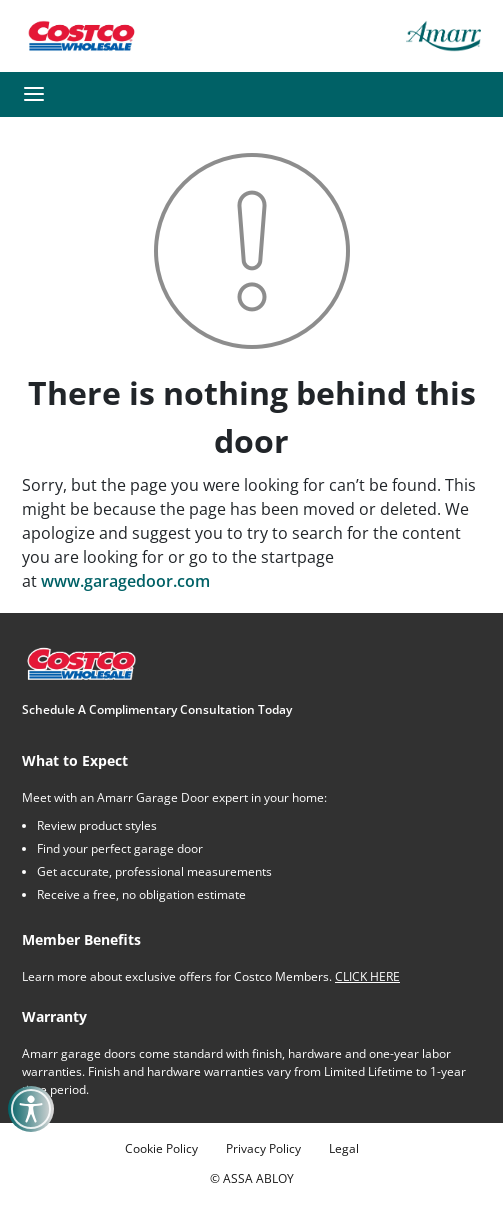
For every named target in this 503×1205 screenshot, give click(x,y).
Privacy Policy (263, 1148)
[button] (34, 94)
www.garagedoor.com (125, 581)
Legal (344, 1148)
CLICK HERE (367, 976)
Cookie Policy (161, 1148)
